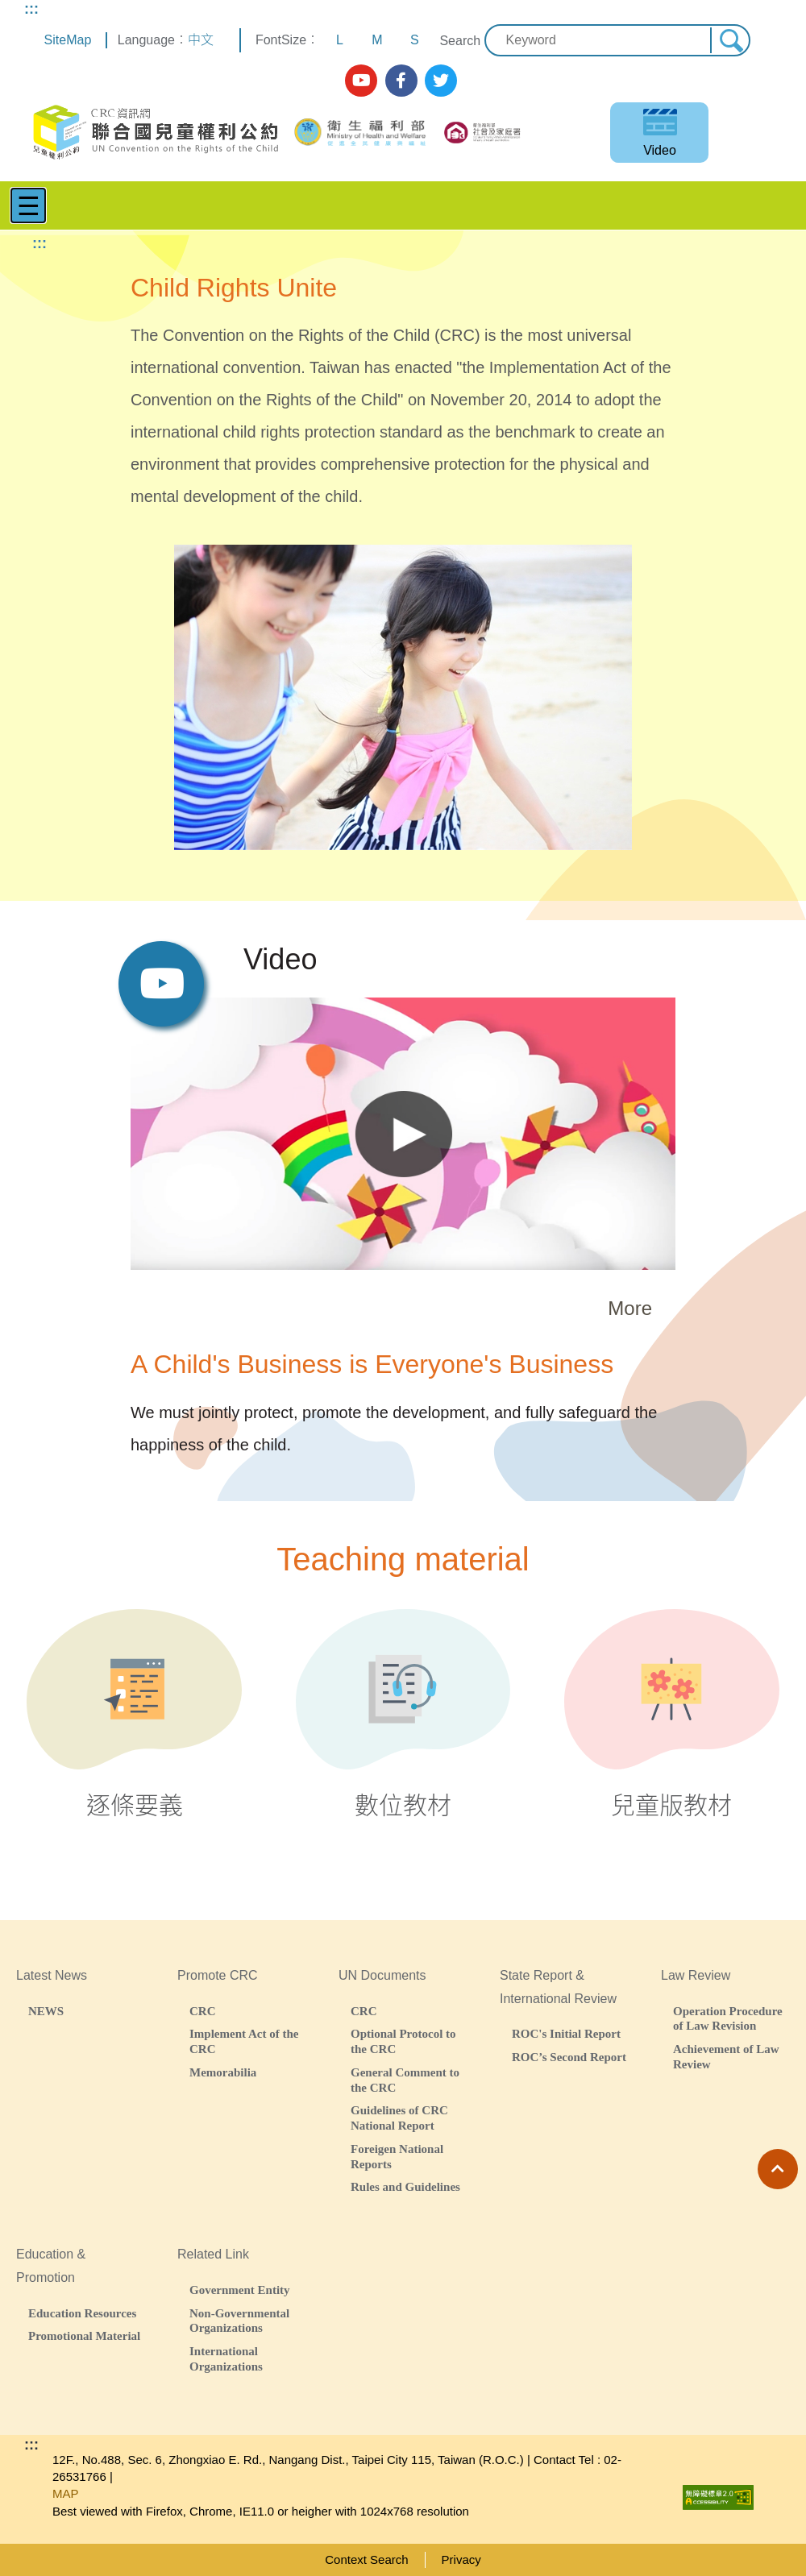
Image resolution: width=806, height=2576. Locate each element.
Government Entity (239, 2290)
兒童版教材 (671, 1714)
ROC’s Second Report (569, 2057)
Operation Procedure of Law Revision (728, 2018)
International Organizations (226, 2358)
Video (659, 150)
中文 (201, 40)
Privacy (461, 2559)
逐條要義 (134, 1714)
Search (459, 41)
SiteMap (68, 40)
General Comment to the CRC (405, 2079)
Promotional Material (84, 2335)
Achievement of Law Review (726, 2056)
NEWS (46, 2011)
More (630, 1308)
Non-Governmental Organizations (239, 2320)
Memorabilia (222, 2072)
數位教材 (403, 1714)
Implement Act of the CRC (243, 2041)
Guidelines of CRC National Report (399, 2117)
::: (31, 9)
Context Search (366, 2559)
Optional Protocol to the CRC (403, 2041)
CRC (202, 2011)
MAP (65, 2493)
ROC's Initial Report (566, 2033)
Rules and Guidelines (405, 2186)
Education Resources (82, 2313)
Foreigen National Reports (397, 2156)
